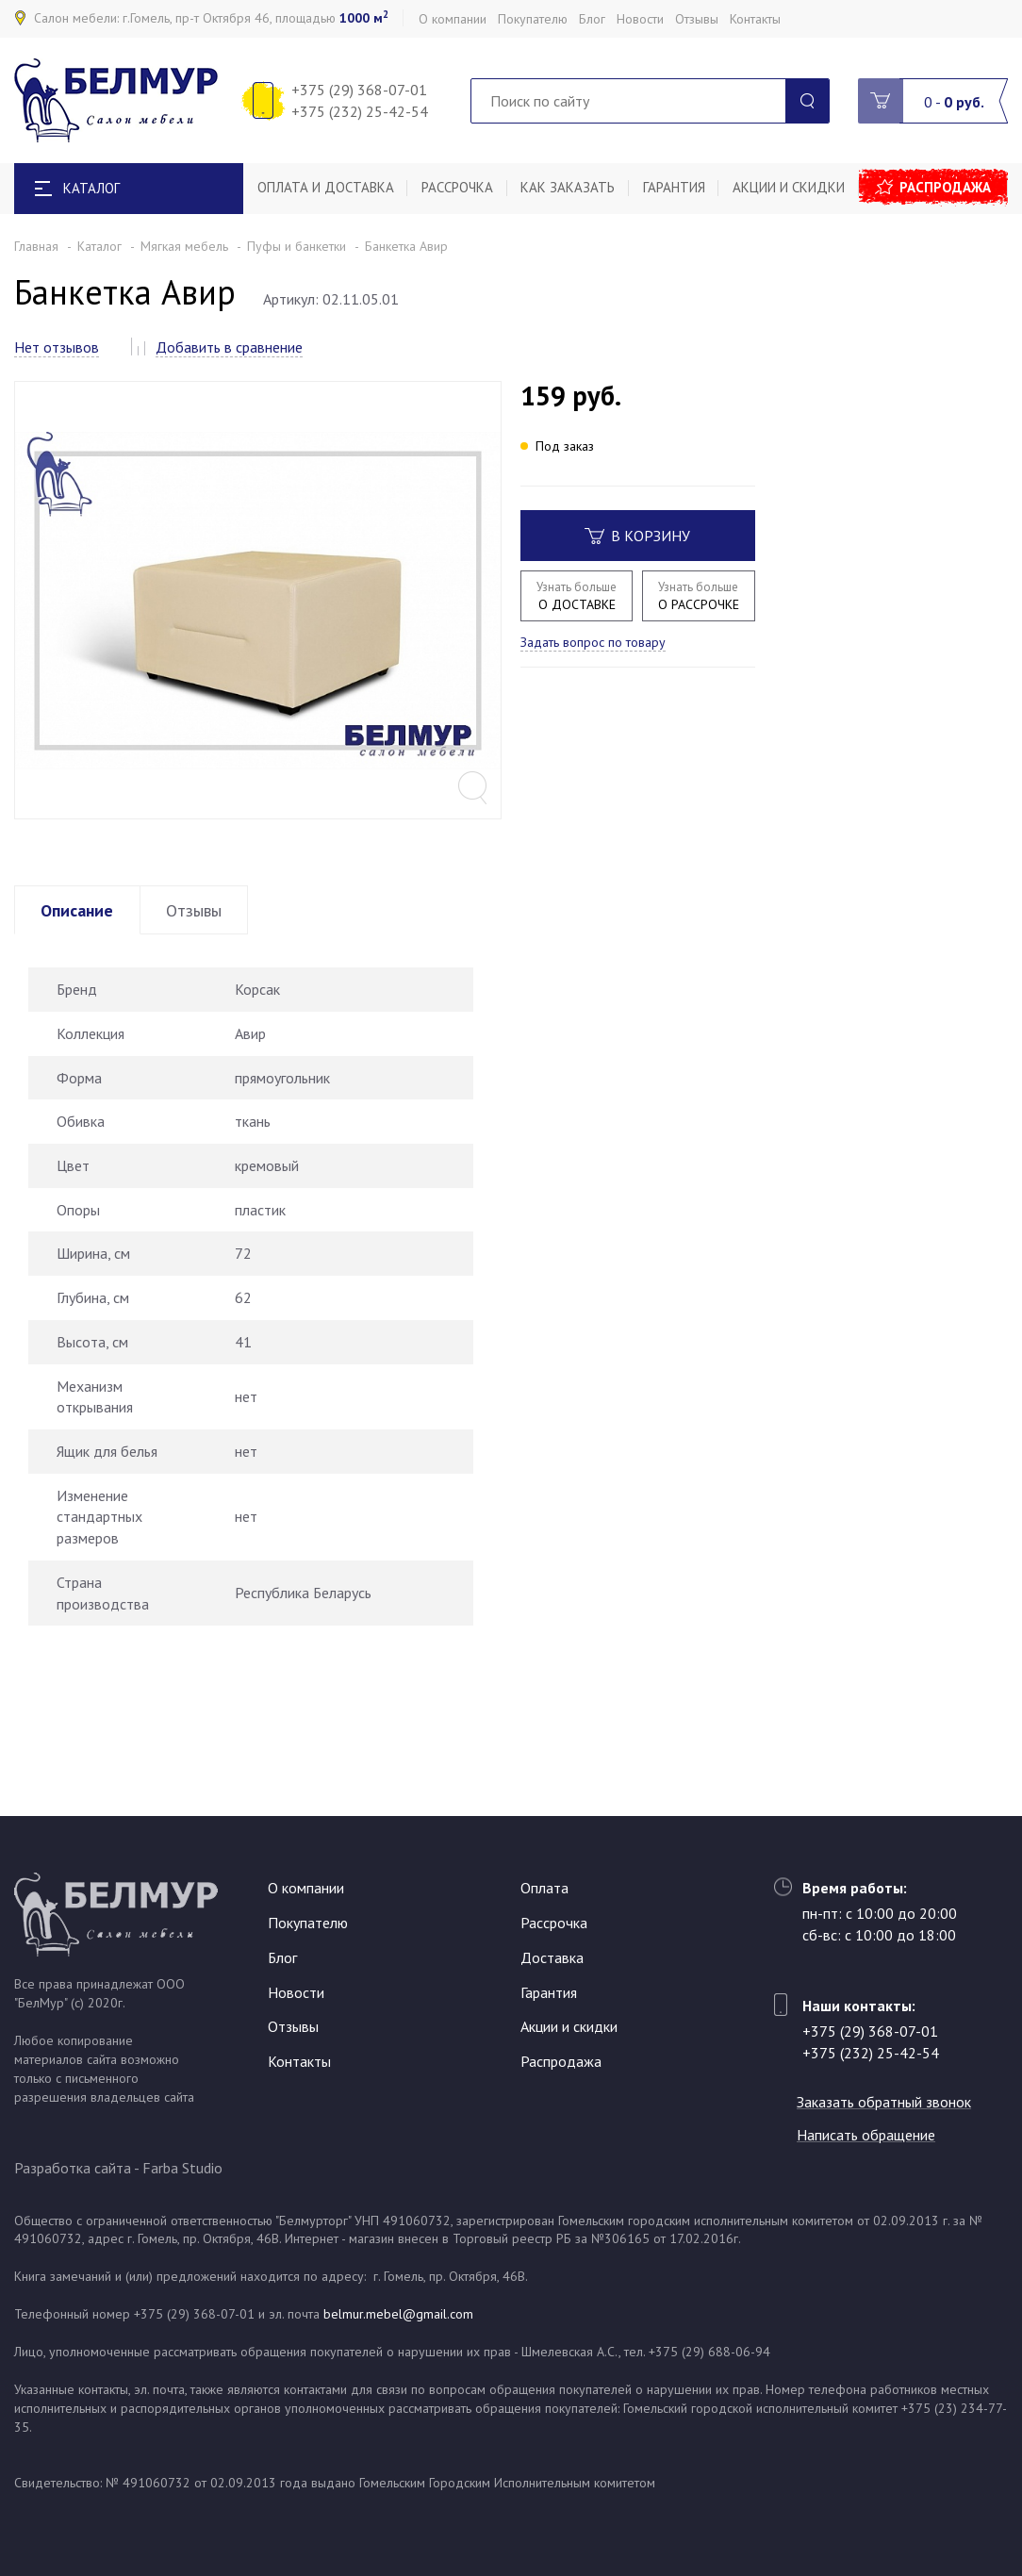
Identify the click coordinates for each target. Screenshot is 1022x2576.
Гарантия (677, 188)
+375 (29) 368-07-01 (359, 89)
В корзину (637, 535)
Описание (79, 955)
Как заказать (570, 188)
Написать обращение (871, 2134)
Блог (592, 18)
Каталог (99, 246)
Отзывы (696, 18)
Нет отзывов (56, 347)
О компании (452, 18)
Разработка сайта (72, 2167)
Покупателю (533, 18)
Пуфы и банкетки (296, 246)
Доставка (552, 1957)
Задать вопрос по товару (593, 642)
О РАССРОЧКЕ (698, 595)
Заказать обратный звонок (889, 2102)
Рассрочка (458, 188)
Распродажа (948, 188)
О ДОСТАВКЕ (576, 595)
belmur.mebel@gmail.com (398, 2313)
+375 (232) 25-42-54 (359, 111)
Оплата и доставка (325, 188)
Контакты (755, 18)
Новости (640, 18)
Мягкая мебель (184, 246)
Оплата (544, 1888)
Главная (36, 246)
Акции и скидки (792, 188)
